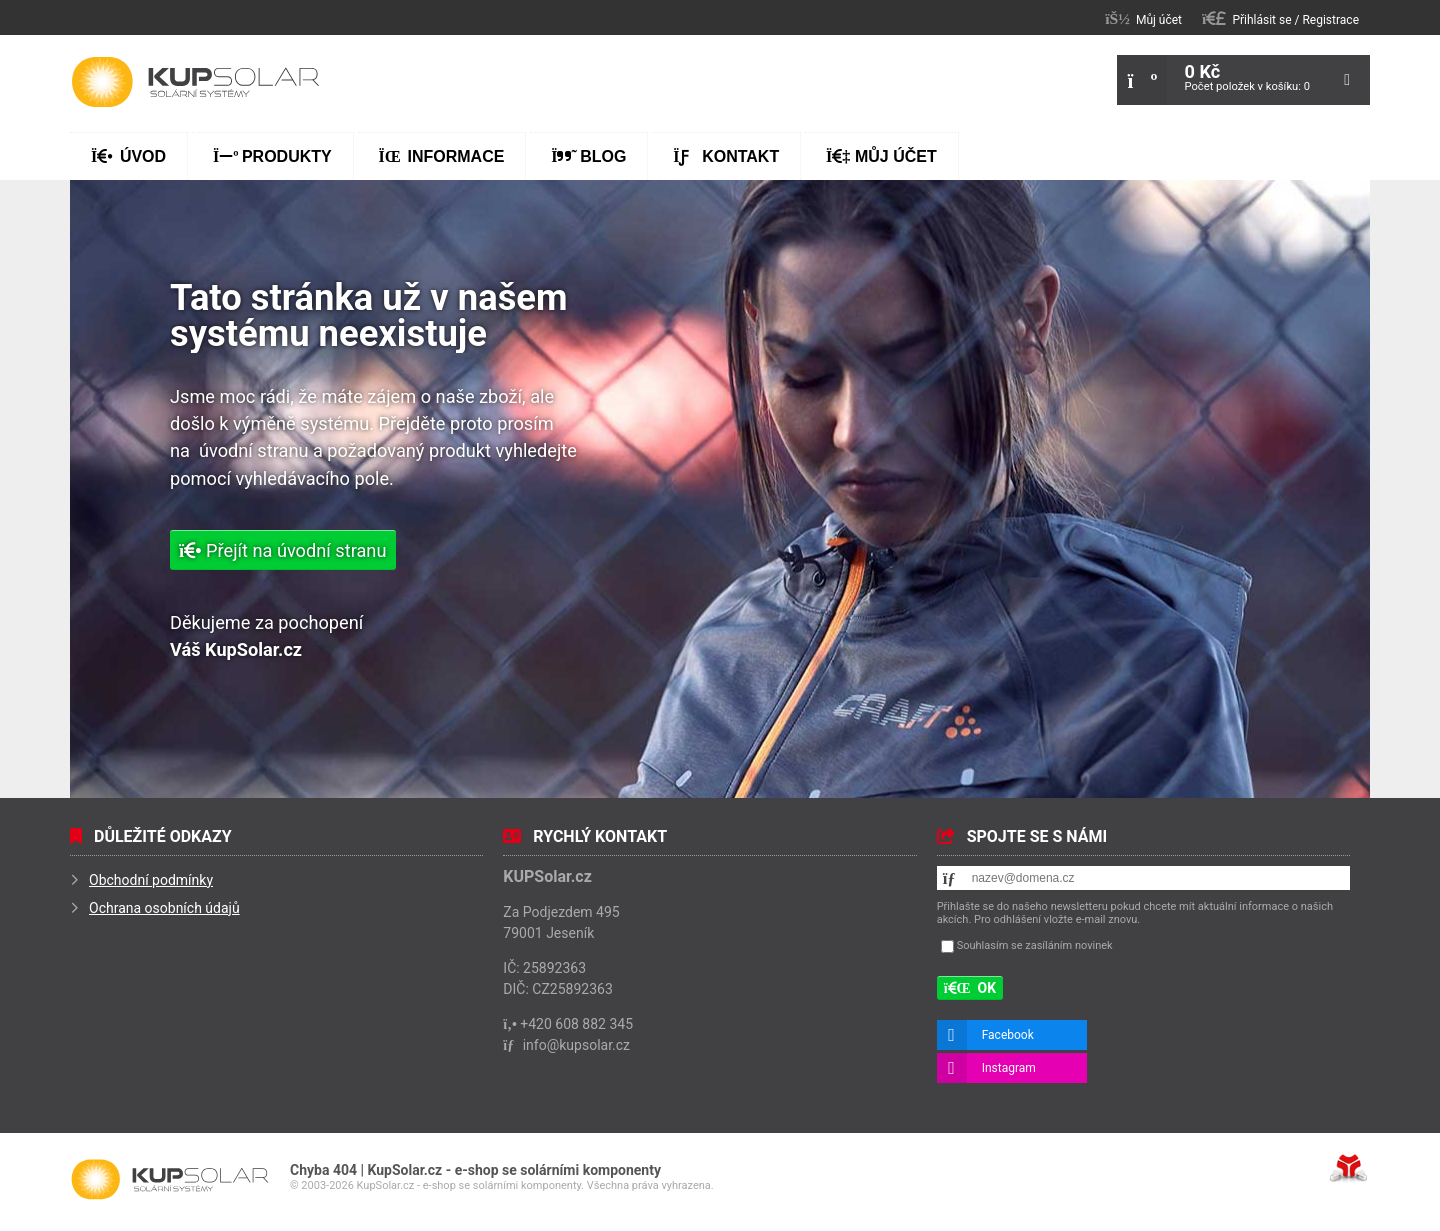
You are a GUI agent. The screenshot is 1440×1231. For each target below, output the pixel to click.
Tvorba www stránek (1348, 1168)
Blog (588, 156)
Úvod (195, 82)
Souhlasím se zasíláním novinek (1035, 945)
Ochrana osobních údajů (164, 908)
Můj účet (881, 156)
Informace (442, 156)
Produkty (272, 156)
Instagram (1009, 1068)
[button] (1280, 18)
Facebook (1008, 1035)
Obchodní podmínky (151, 880)
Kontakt (726, 156)
